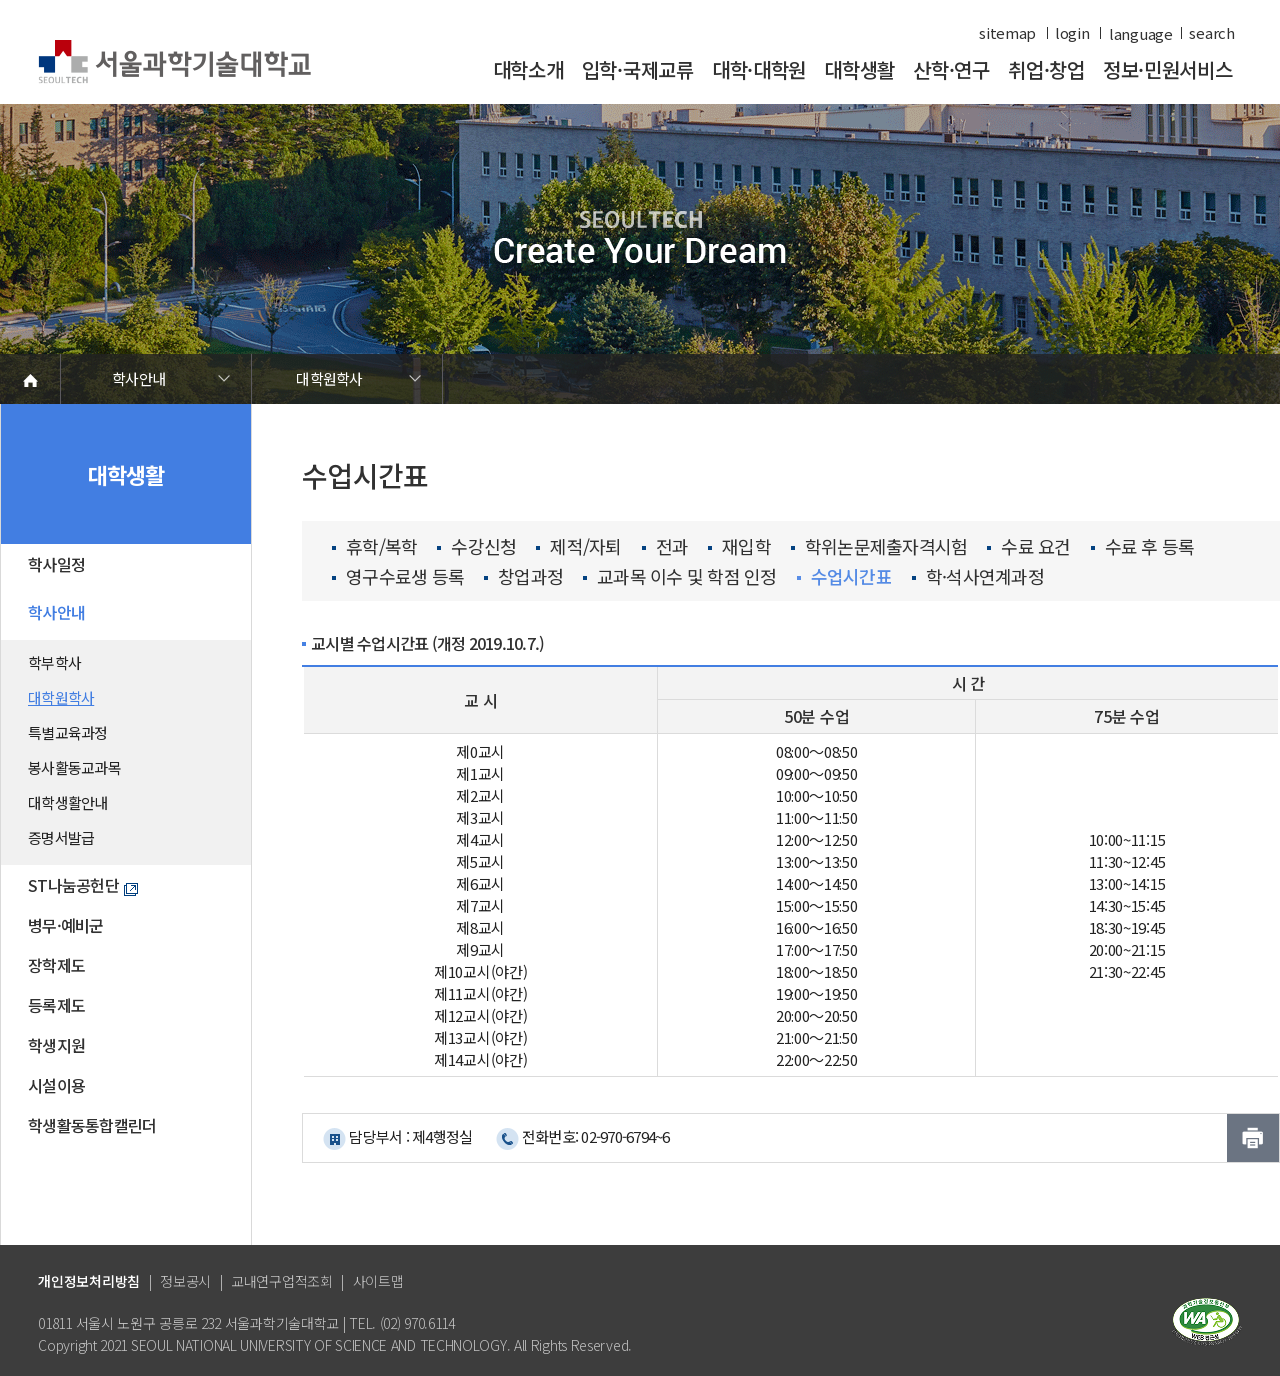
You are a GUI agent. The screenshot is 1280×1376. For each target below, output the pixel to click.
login (1072, 33)
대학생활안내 (68, 802)
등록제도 (56, 1005)
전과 (665, 547)
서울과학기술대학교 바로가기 (174, 62)
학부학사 (54, 662)
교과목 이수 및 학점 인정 (680, 577)
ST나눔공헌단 (83, 885)
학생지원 (56, 1045)
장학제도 (56, 965)
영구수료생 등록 (398, 577)
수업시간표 (844, 577)
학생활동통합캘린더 (92, 1125)
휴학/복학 (374, 547)
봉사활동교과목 (74, 767)
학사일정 (56, 564)
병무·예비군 (66, 925)
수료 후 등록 (1143, 547)
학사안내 (138, 378)
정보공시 (185, 1281)
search (1211, 33)
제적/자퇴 (578, 547)
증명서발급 (61, 837)
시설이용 (56, 1085)
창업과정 (523, 577)
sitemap (1007, 33)
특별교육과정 (68, 732)
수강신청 (476, 547)
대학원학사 (329, 378)
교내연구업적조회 (282, 1281)
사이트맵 (378, 1281)
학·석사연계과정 (978, 577)
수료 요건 (1028, 547)
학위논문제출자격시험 (879, 547)
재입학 (739, 547)
